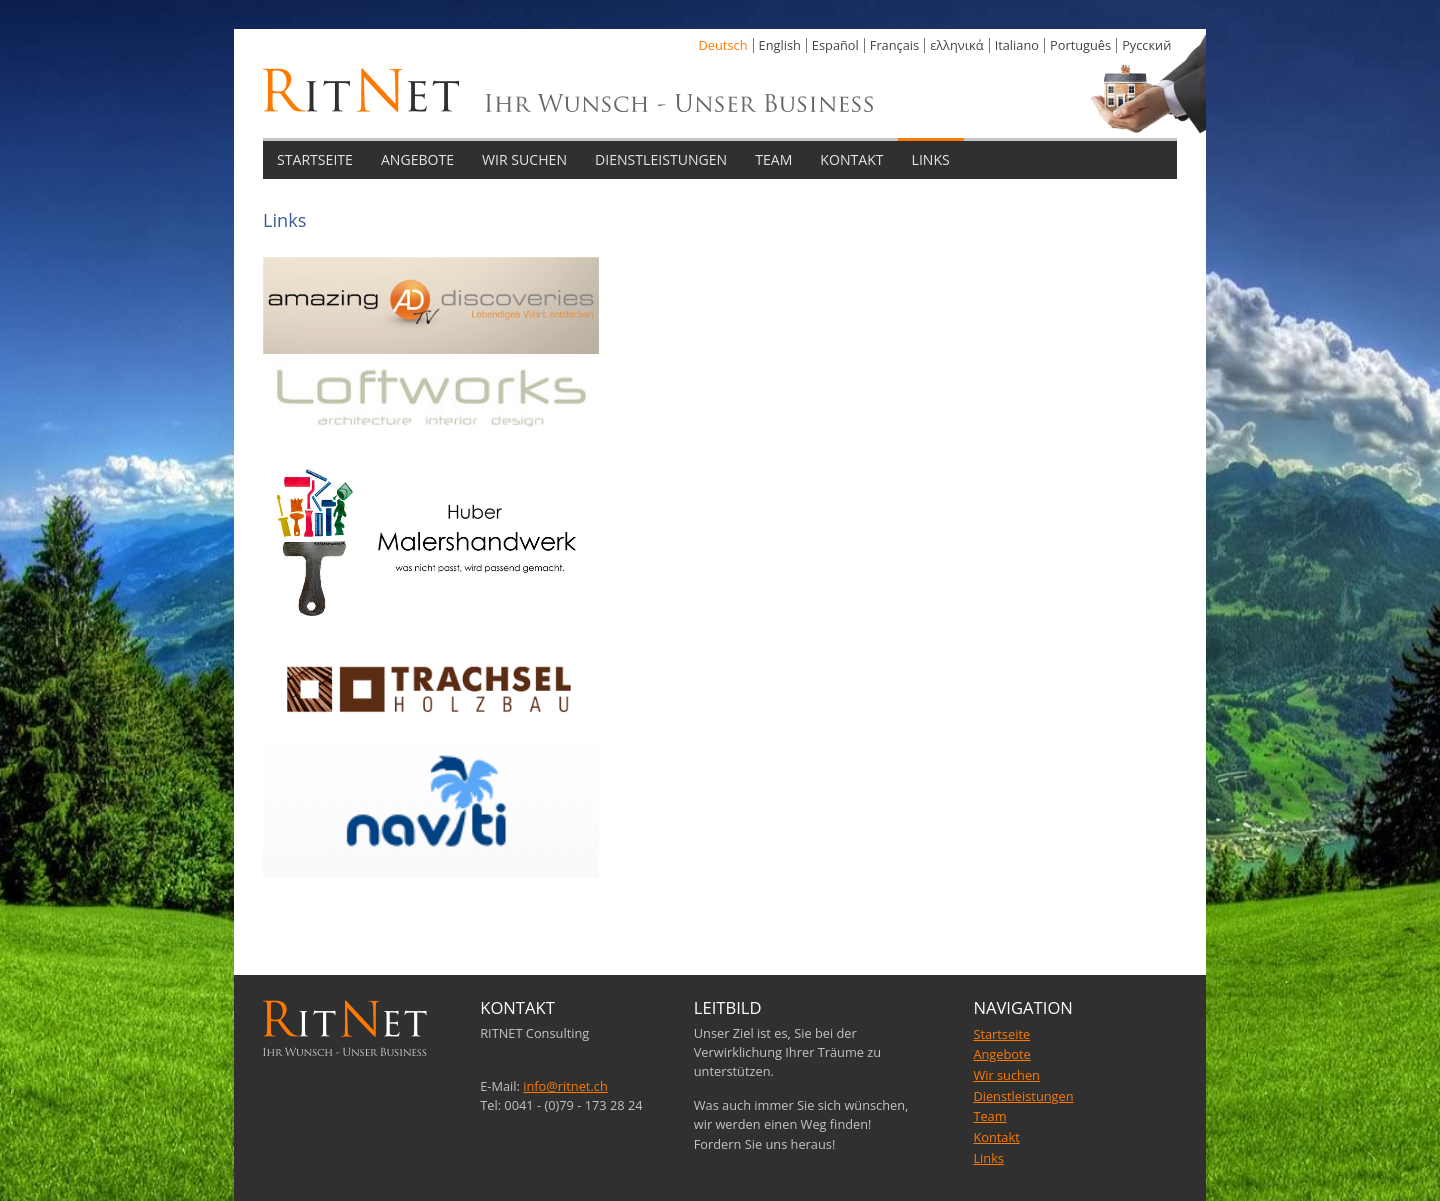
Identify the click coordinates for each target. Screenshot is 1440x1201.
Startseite (1001, 1034)
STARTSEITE (315, 159)
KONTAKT (851, 159)
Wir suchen (1006, 1075)
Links (988, 1158)
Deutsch (723, 45)
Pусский (1146, 45)
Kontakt (996, 1137)
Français (894, 45)
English (780, 45)
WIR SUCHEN (524, 159)
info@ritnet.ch (565, 1086)
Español (835, 45)
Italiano (1017, 45)
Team (989, 1116)
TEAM (773, 159)
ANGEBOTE (417, 159)
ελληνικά (956, 45)
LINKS (931, 159)
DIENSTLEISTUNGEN (661, 159)
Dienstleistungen (1023, 1096)
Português (1080, 45)
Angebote (1001, 1054)
